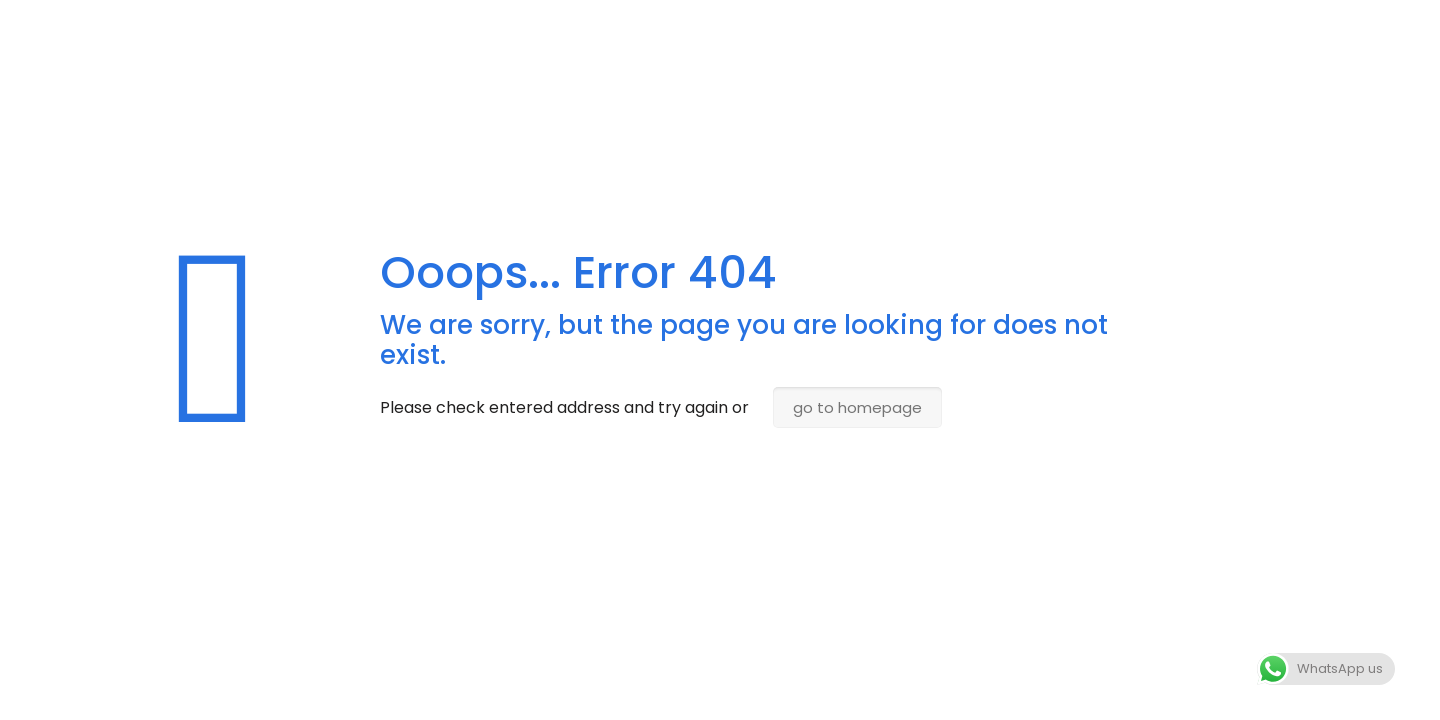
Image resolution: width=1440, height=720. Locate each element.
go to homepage (857, 407)
